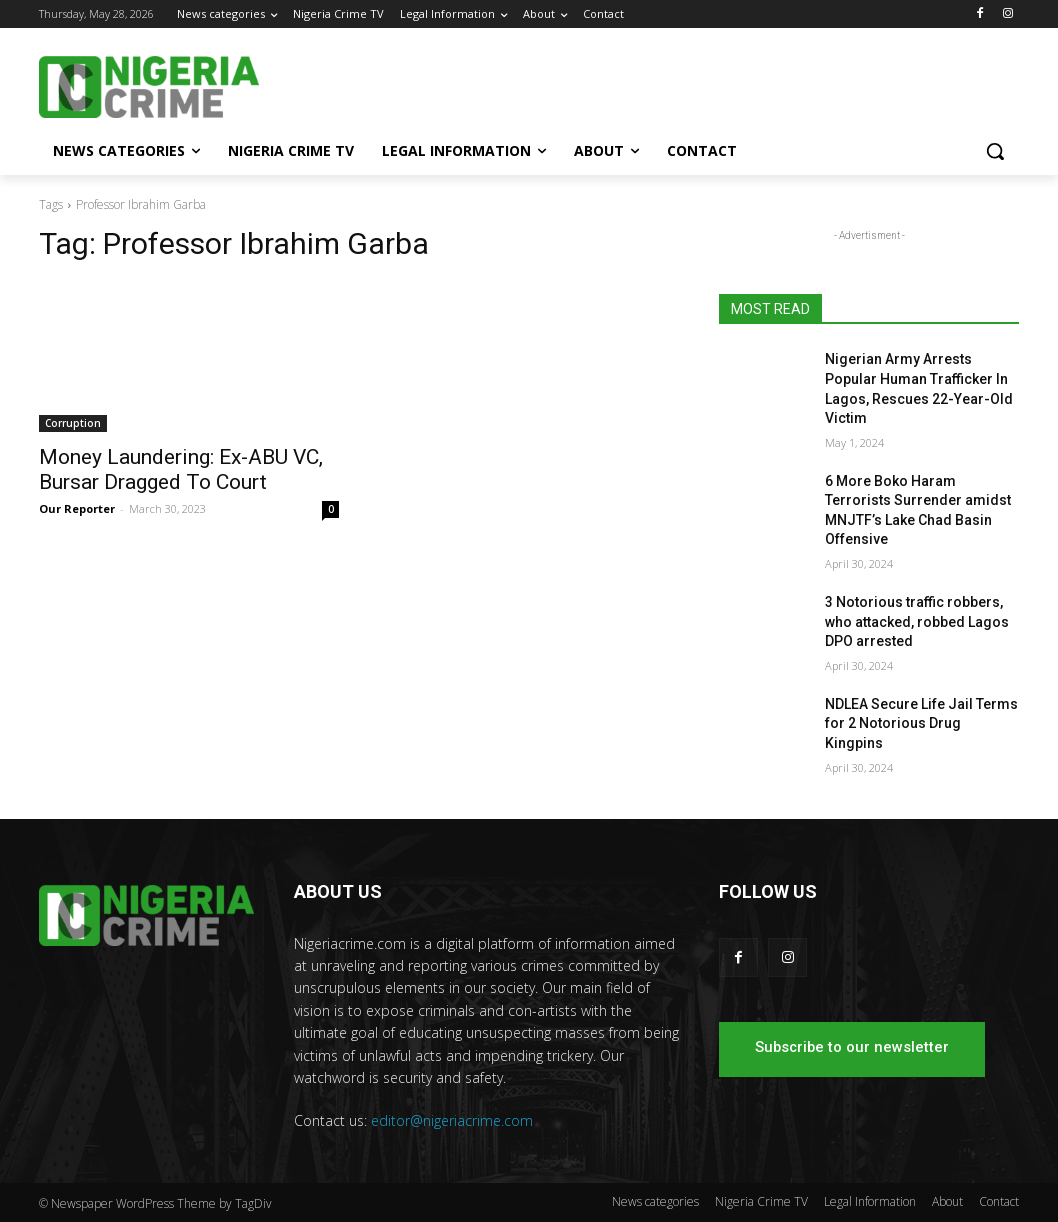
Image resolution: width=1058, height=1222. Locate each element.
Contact (999, 1201)
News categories (655, 1201)
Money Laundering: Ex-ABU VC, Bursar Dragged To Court (181, 469)
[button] (995, 151)
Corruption (73, 423)
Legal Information (870, 1201)
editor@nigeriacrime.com (452, 1120)
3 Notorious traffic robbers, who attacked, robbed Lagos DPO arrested (917, 621)
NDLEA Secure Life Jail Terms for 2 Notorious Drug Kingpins (921, 723)
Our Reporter (77, 508)
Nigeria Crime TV (761, 1201)
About (947, 1201)
